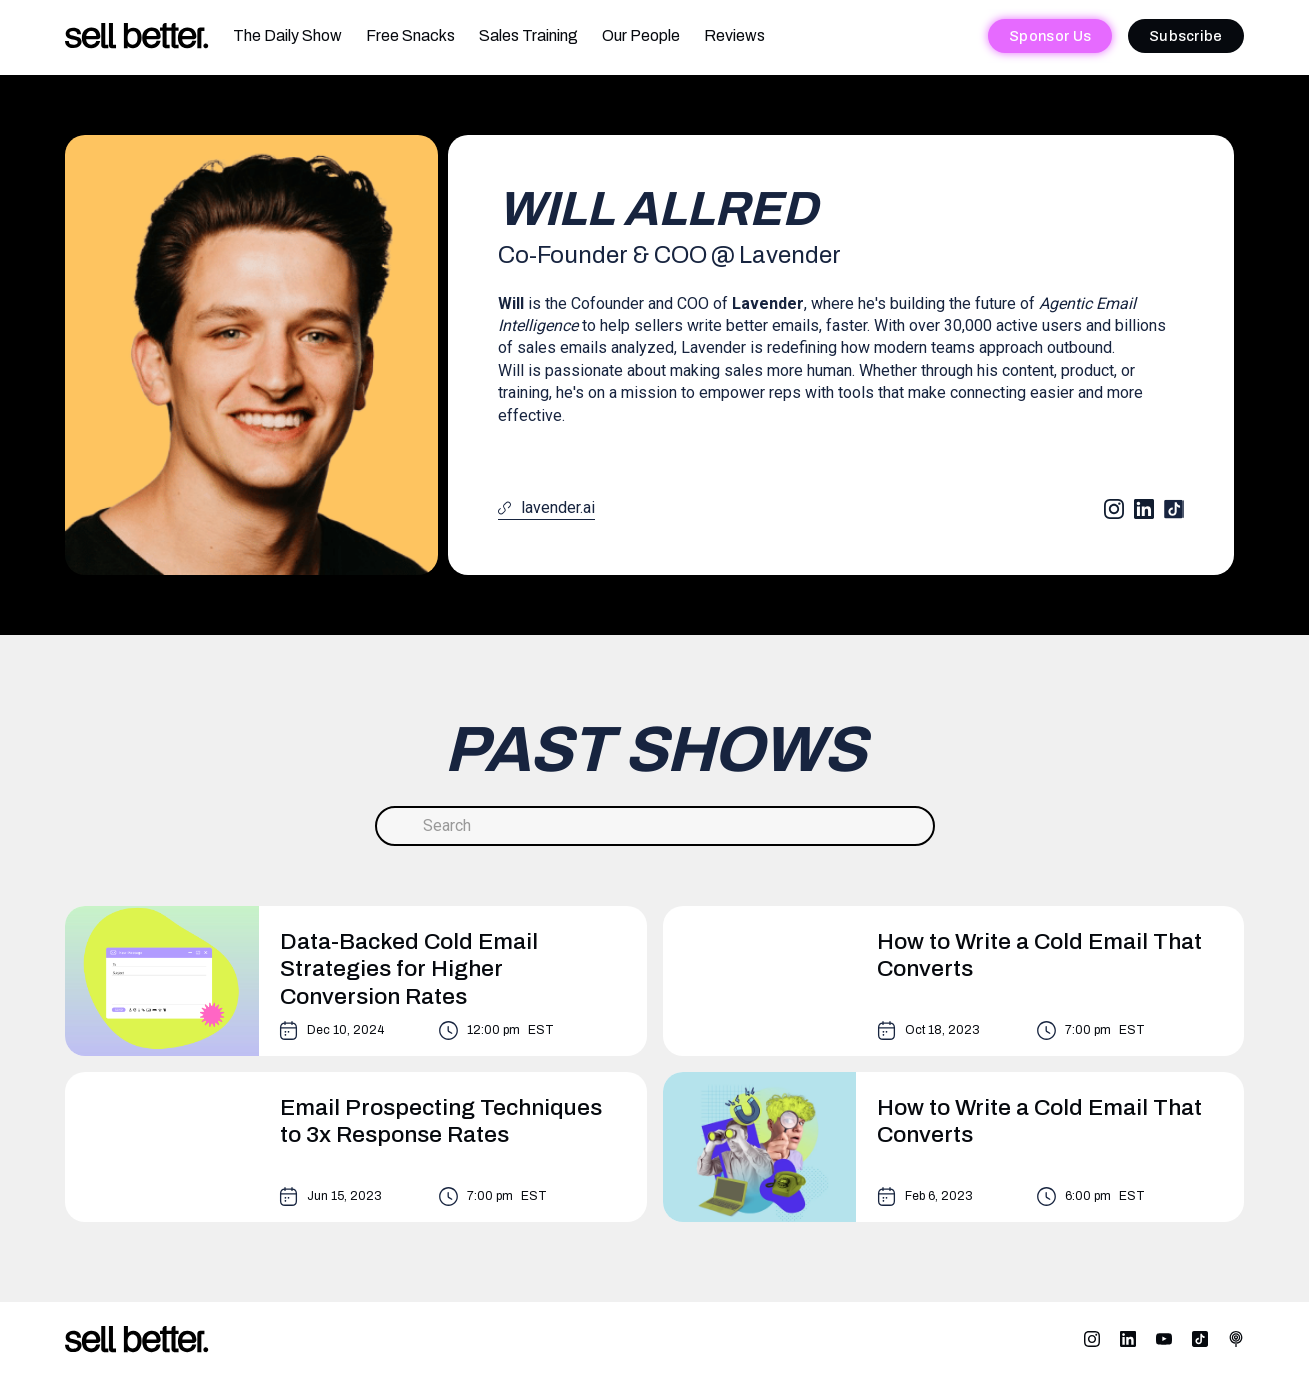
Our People (641, 35)
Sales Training (528, 35)
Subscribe (1186, 36)
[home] (137, 36)
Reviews (734, 35)
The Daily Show (287, 35)
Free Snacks (410, 35)
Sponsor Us (1050, 36)
